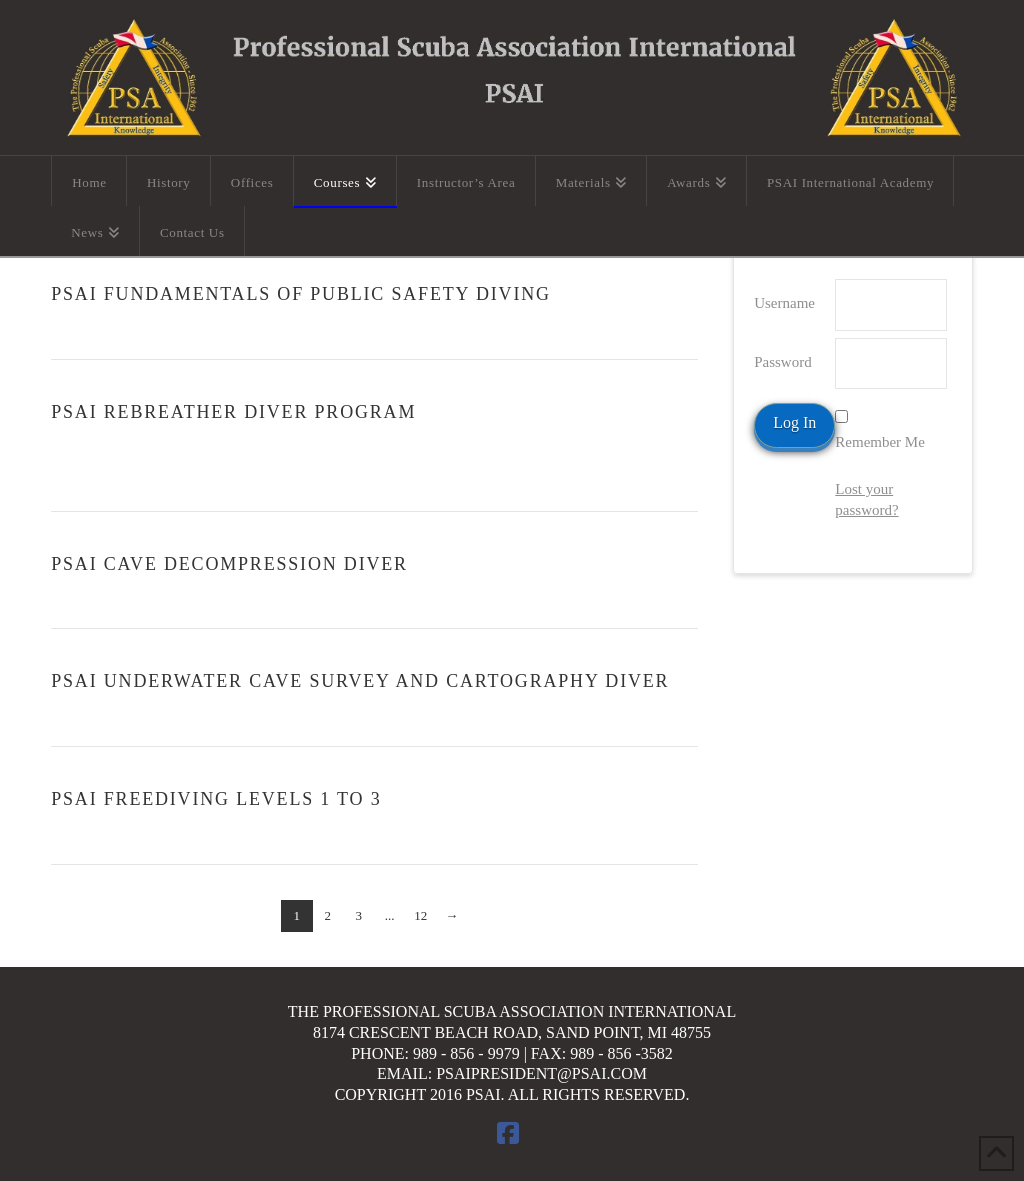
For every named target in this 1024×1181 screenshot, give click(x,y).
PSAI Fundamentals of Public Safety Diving (301, 294)
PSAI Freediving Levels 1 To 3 (216, 799)
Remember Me (880, 442)
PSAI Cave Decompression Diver (229, 564)
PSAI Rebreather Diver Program (233, 412)
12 (420, 915)
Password (783, 362)
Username (784, 303)
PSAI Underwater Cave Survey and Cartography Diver (360, 681)
